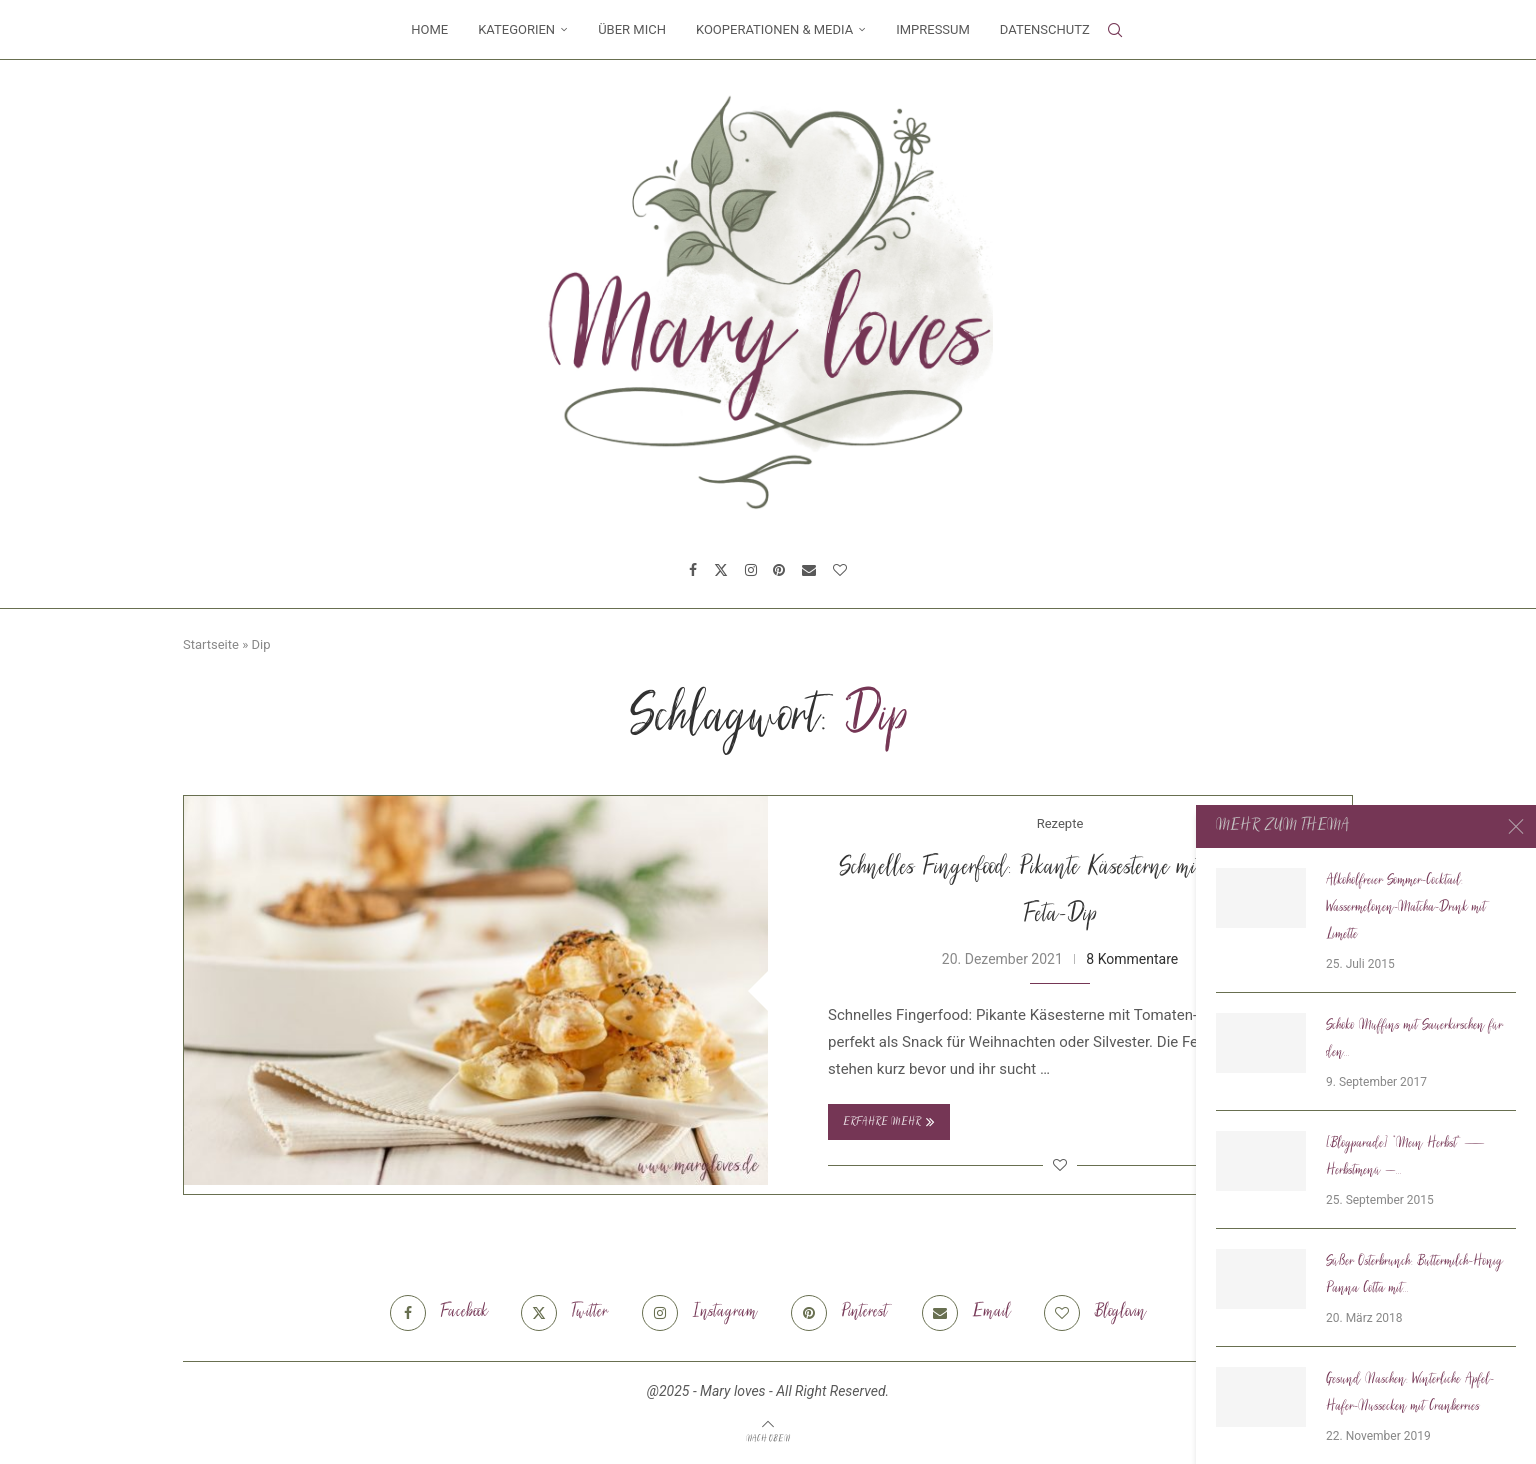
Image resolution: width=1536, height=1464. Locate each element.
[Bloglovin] (840, 570)
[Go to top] (768, 1438)
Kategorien (516, 29)
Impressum (933, 29)
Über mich (632, 29)
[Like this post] (1060, 1165)
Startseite (211, 644)
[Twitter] (721, 570)
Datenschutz (1045, 29)
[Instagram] (751, 570)
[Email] (809, 570)
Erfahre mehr (889, 1122)
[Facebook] (693, 570)
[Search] (1115, 30)
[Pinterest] (779, 570)
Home (429, 29)
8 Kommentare (1132, 959)
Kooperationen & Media (774, 29)
